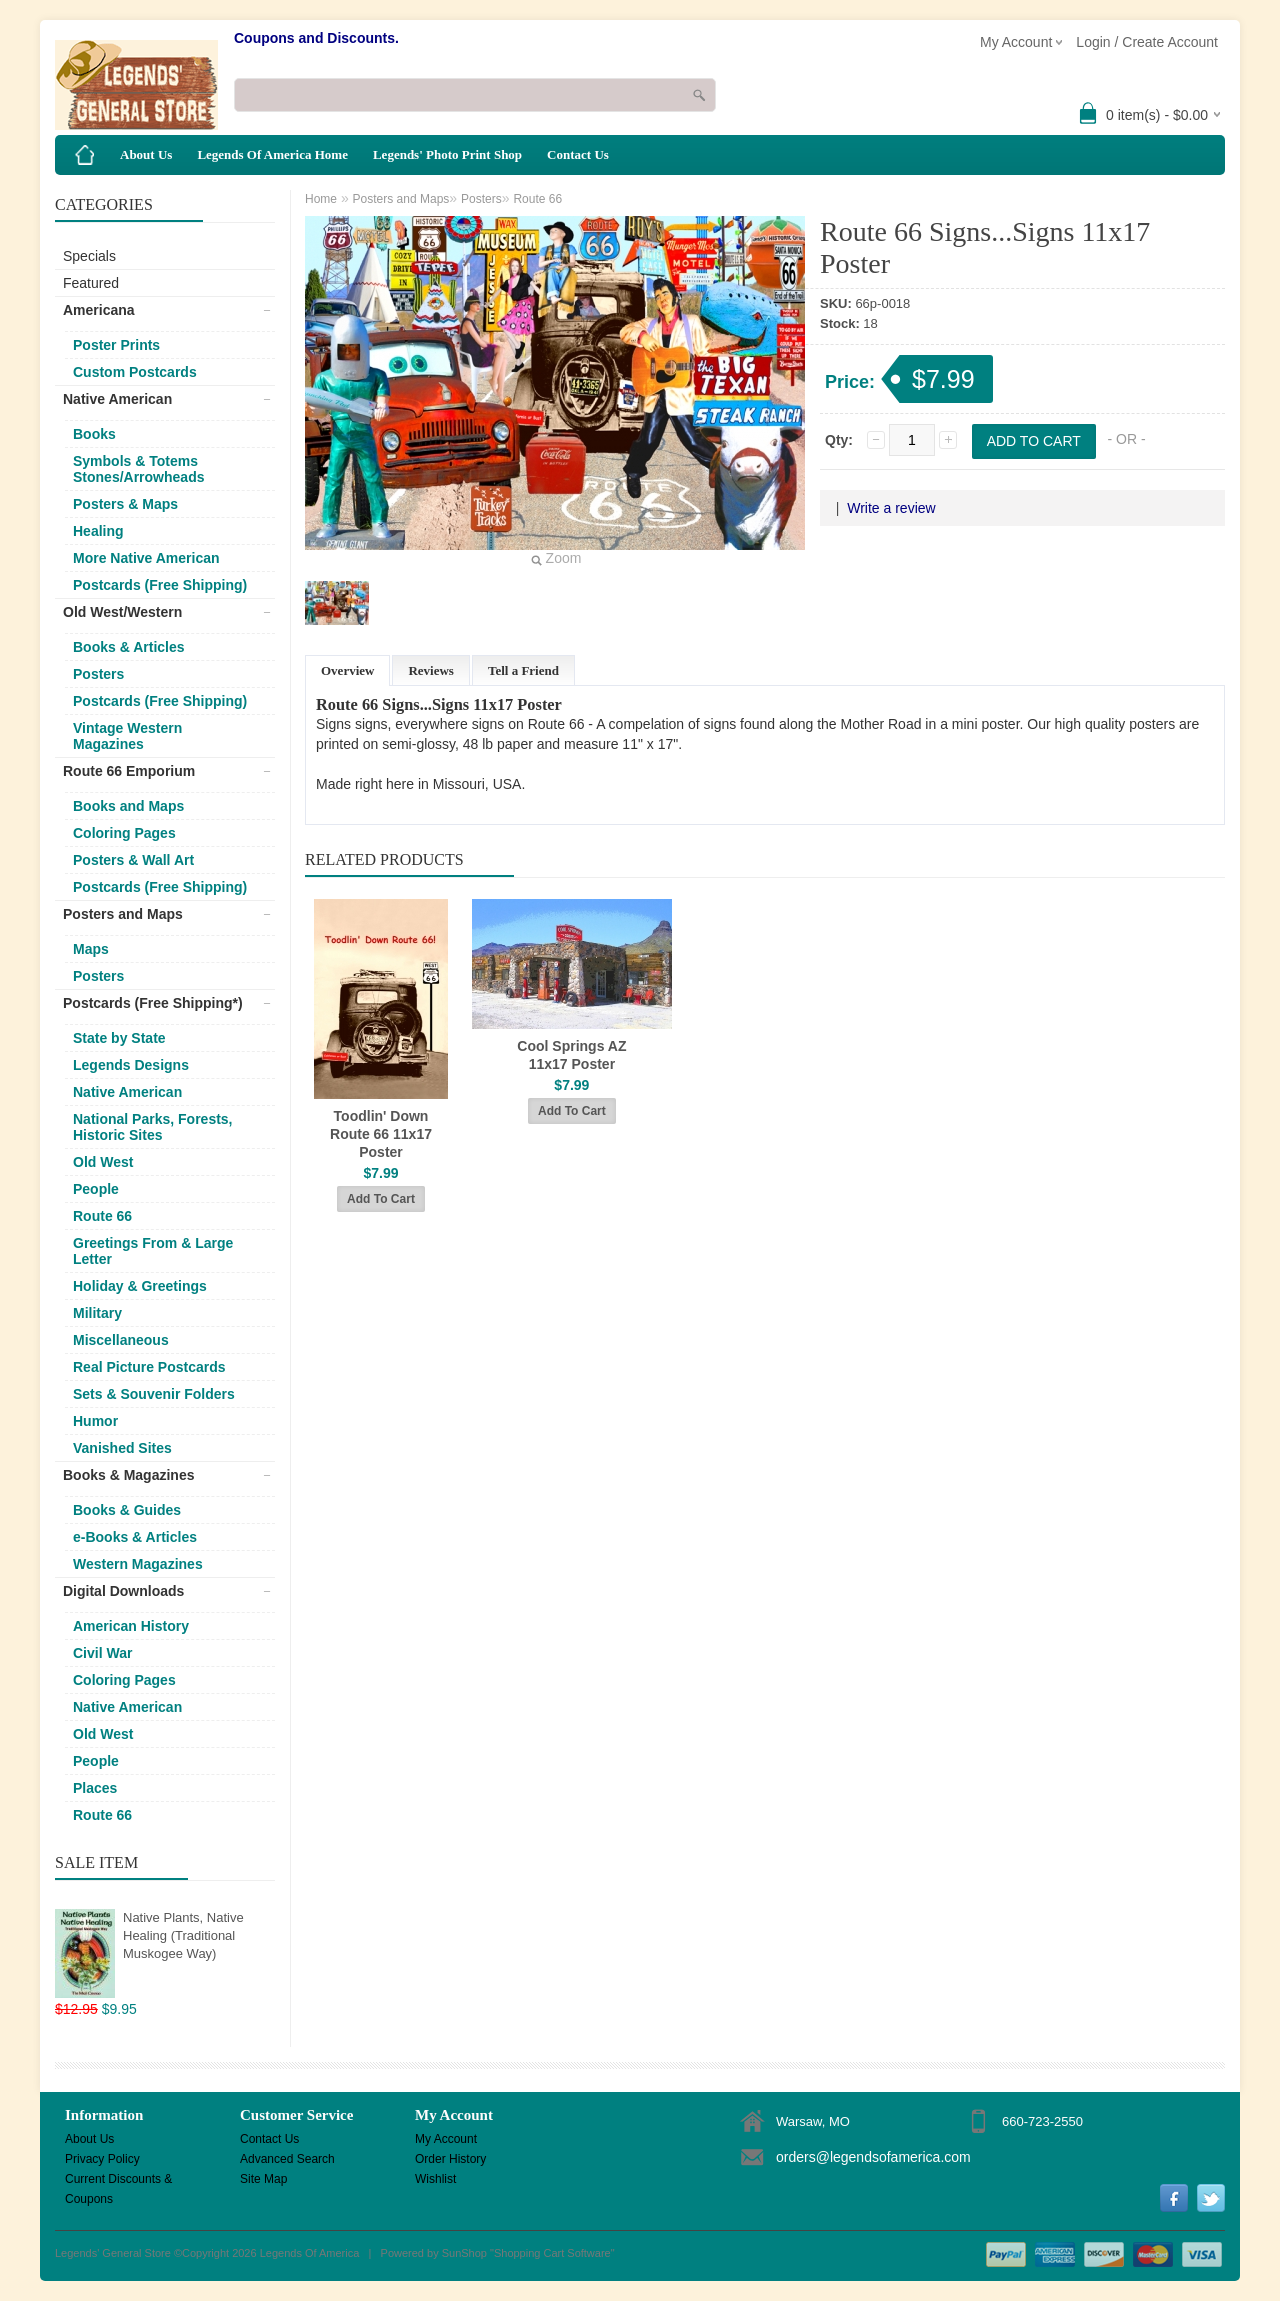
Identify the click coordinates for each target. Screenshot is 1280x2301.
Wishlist (435, 2179)
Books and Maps (128, 806)
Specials (89, 256)
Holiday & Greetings (140, 1286)
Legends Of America (310, 2253)
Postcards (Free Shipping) (160, 585)
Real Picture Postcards (149, 1367)
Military (97, 1313)
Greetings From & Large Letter (153, 1251)
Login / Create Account (1147, 42)
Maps (91, 949)
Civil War (102, 1653)
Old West (103, 1162)
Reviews (431, 670)
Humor (95, 1421)
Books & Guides (127, 1510)
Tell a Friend (523, 670)
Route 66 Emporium (129, 771)
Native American (117, 399)
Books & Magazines (128, 1475)
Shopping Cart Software (552, 2253)
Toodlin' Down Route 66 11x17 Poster (381, 1134)
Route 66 (102, 1216)
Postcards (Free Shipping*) (153, 1003)
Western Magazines (138, 1564)
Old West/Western (122, 612)
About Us (146, 154)
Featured (91, 283)
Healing (98, 531)
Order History (450, 2159)
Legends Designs (131, 1065)
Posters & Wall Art (133, 860)
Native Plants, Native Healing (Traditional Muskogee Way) (183, 1935)
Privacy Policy (102, 2159)
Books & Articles (129, 647)
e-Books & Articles (135, 1537)
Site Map (263, 2179)
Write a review (891, 508)
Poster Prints (116, 345)
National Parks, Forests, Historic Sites (153, 1127)
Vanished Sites (122, 1448)
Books (94, 434)
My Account (446, 2139)
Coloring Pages (124, 833)
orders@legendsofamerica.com (873, 2157)
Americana (99, 310)
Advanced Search (287, 2159)
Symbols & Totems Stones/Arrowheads (138, 469)
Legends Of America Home (272, 154)
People (96, 1189)
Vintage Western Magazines (127, 736)
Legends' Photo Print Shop (447, 154)
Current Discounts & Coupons (118, 2180)
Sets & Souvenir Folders (154, 1394)
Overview (347, 670)
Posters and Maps (123, 914)
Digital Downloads (123, 1591)
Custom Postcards (135, 372)
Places (95, 1788)
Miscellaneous (121, 1340)
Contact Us (578, 154)
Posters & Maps (125, 504)
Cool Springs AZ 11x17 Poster (571, 1055)
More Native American (146, 558)
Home (321, 199)
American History (131, 1626)
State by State (119, 1038)
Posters (98, 674)
